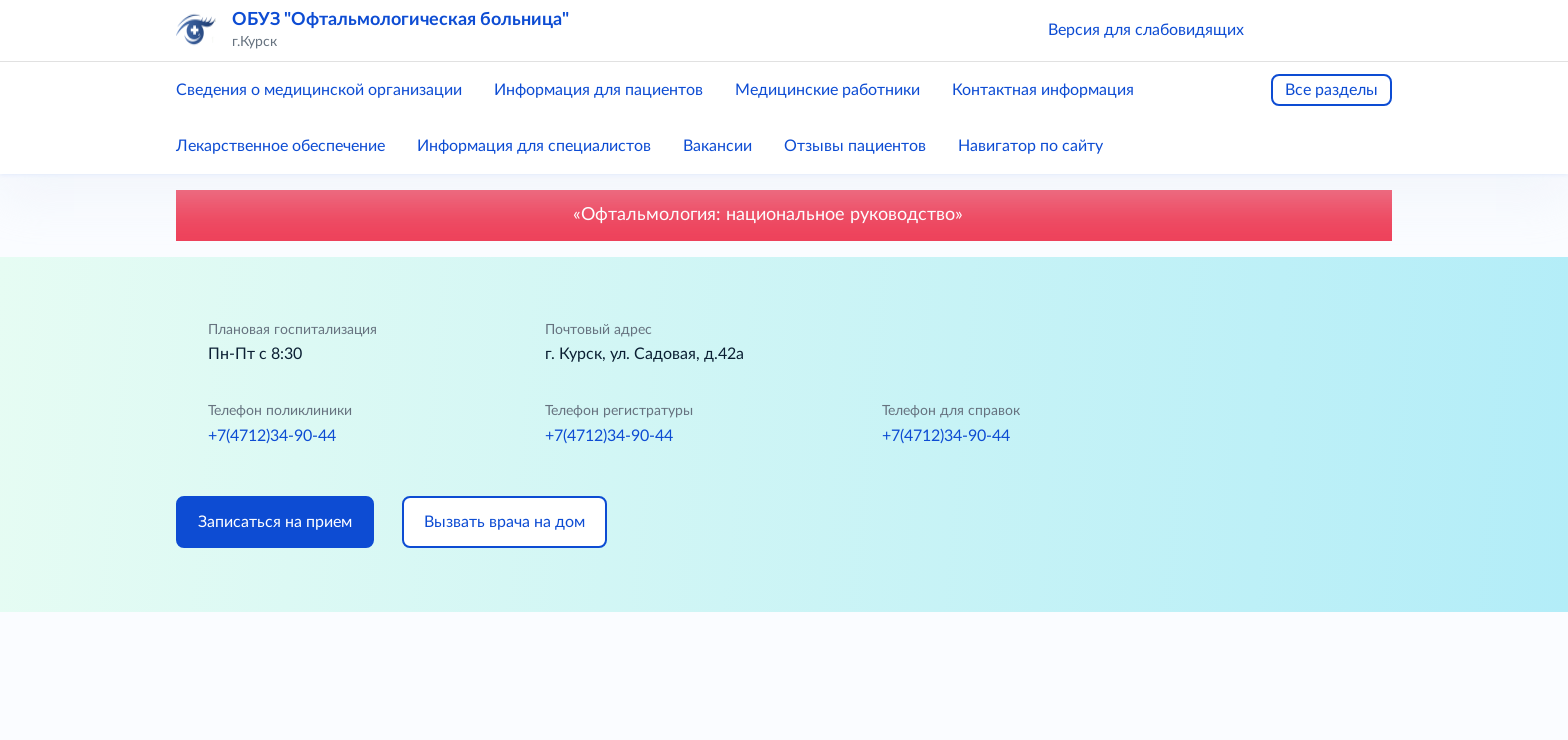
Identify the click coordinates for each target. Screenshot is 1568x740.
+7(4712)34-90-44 (272, 436)
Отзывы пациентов (855, 146)
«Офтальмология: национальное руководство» (784, 215)
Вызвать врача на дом (504, 522)
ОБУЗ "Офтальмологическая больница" (400, 20)
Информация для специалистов (534, 146)
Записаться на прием (275, 522)
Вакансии (717, 146)
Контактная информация (1043, 90)
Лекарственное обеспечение (280, 146)
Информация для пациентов (598, 90)
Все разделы (1331, 90)
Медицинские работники (827, 90)
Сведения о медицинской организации (319, 90)
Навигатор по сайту (1030, 146)
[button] (1288, 30)
